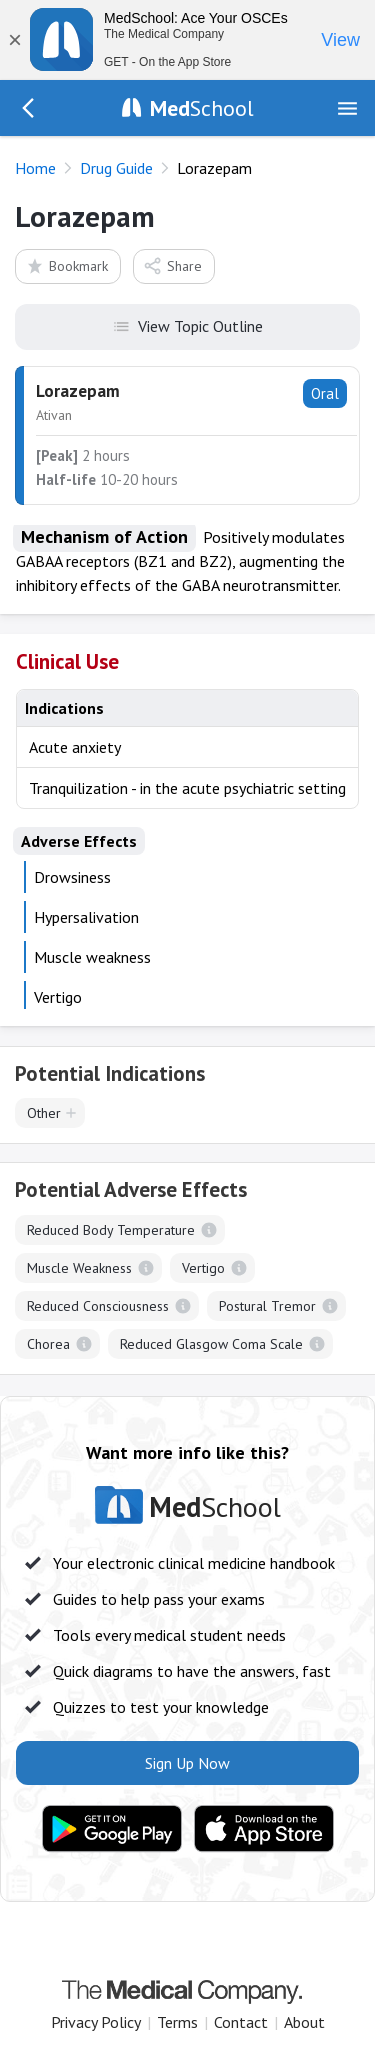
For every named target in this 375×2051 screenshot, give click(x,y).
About (304, 2022)
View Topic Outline (187, 325)
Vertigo (203, 1268)
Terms (177, 2022)
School (202, 108)
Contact (241, 2022)
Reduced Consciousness (98, 1306)
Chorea (48, 1344)
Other (44, 1113)
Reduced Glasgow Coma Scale (211, 1344)
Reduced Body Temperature (111, 1230)
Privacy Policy (96, 2022)
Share (172, 265)
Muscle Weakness (79, 1268)
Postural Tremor (267, 1306)
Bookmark (66, 265)
